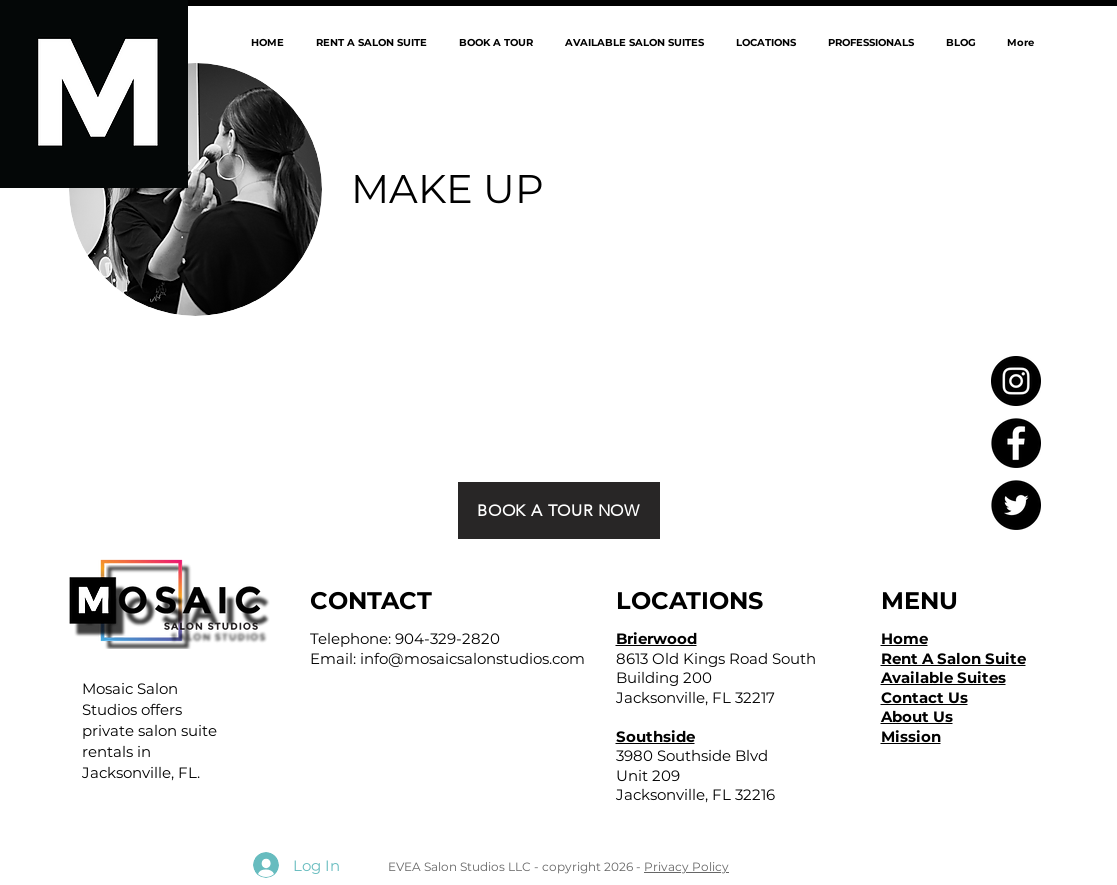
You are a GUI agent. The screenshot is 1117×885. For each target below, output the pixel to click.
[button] (765, 42)
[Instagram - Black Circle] (1016, 381)
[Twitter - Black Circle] (1016, 505)
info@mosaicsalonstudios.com (472, 658)
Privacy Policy (686, 866)
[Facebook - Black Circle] (1016, 443)
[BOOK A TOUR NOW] (559, 510)
